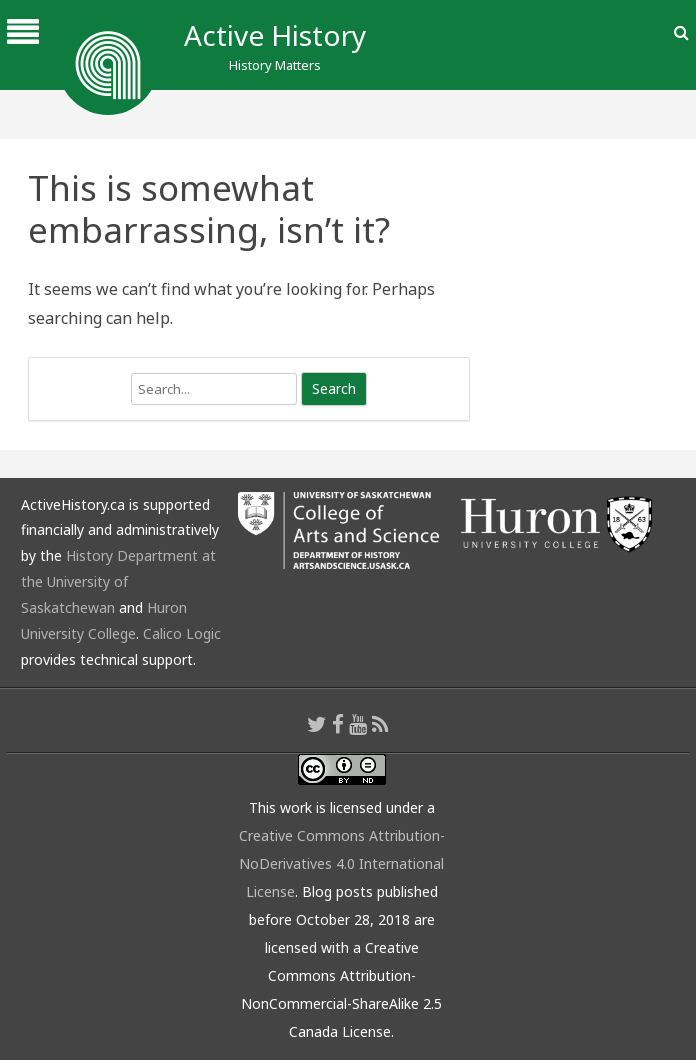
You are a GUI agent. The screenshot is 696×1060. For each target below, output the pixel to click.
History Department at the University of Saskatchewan (118, 581)
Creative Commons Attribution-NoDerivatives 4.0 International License (342, 863)
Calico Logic (182, 633)
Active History (275, 35)
